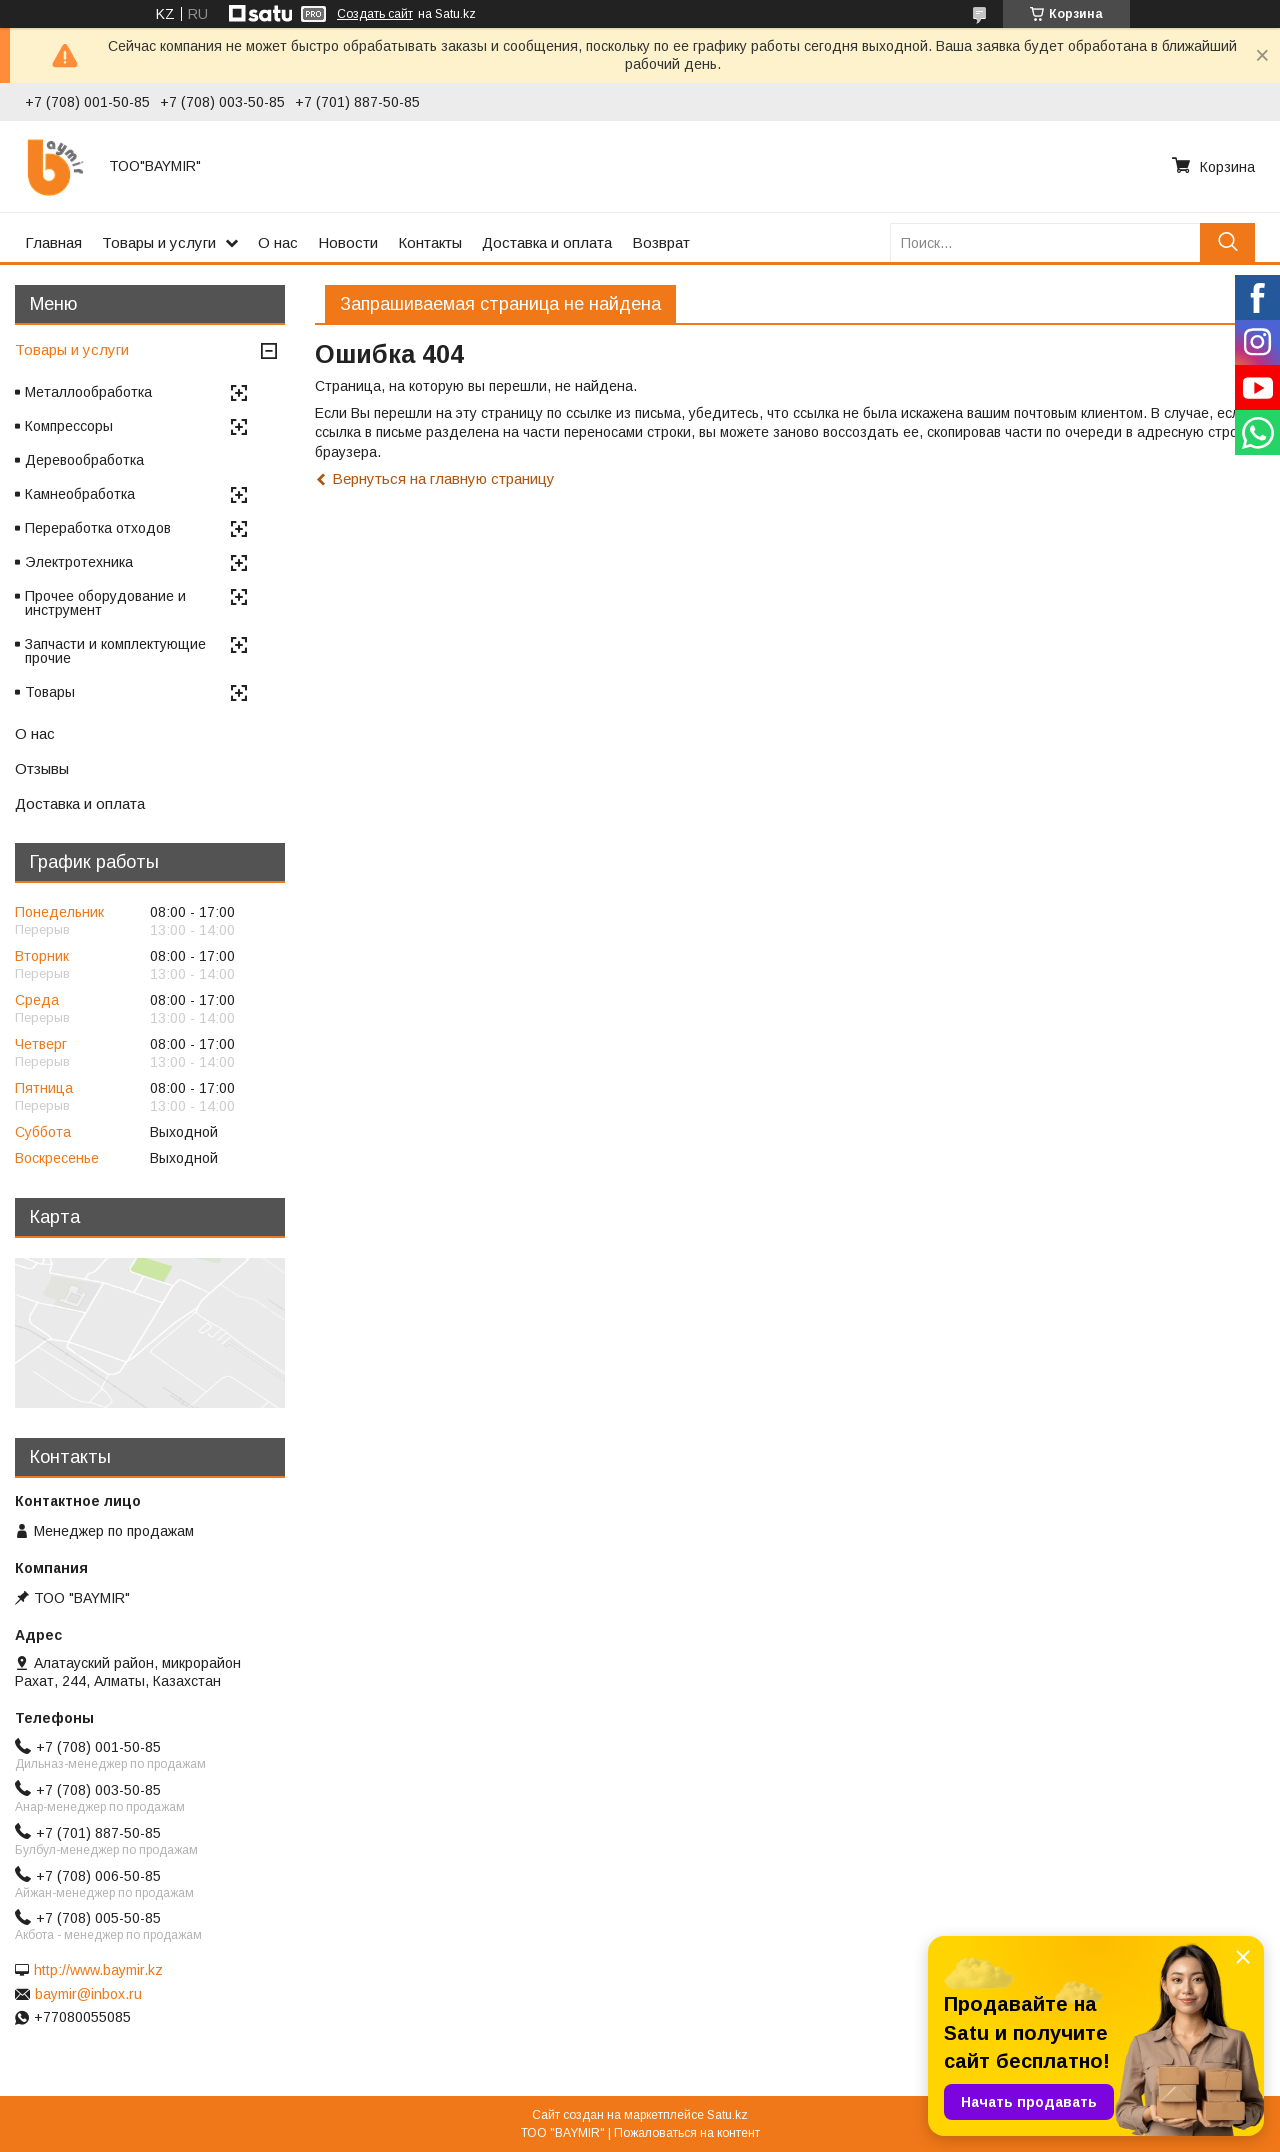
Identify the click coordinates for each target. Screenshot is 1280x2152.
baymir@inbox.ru (88, 1994)
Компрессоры (69, 426)
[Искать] (1227, 242)
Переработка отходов (98, 528)
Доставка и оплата (547, 242)
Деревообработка (84, 460)
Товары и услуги (159, 242)
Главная (53, 242)
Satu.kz (727, 2115)
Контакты (430, 242)
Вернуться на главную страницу (443, 478)
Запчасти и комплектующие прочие (115, 651)
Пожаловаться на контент (687, 2133)
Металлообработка (88, 392)
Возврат (661, 242)
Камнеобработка (80, 494)
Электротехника (79, 562)
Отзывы (42, 768)
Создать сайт (375, 14)
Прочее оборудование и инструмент (105, 603)
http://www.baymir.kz (98, 1970)
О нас (278, 242)
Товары (50, 692)
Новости (348, 242)
